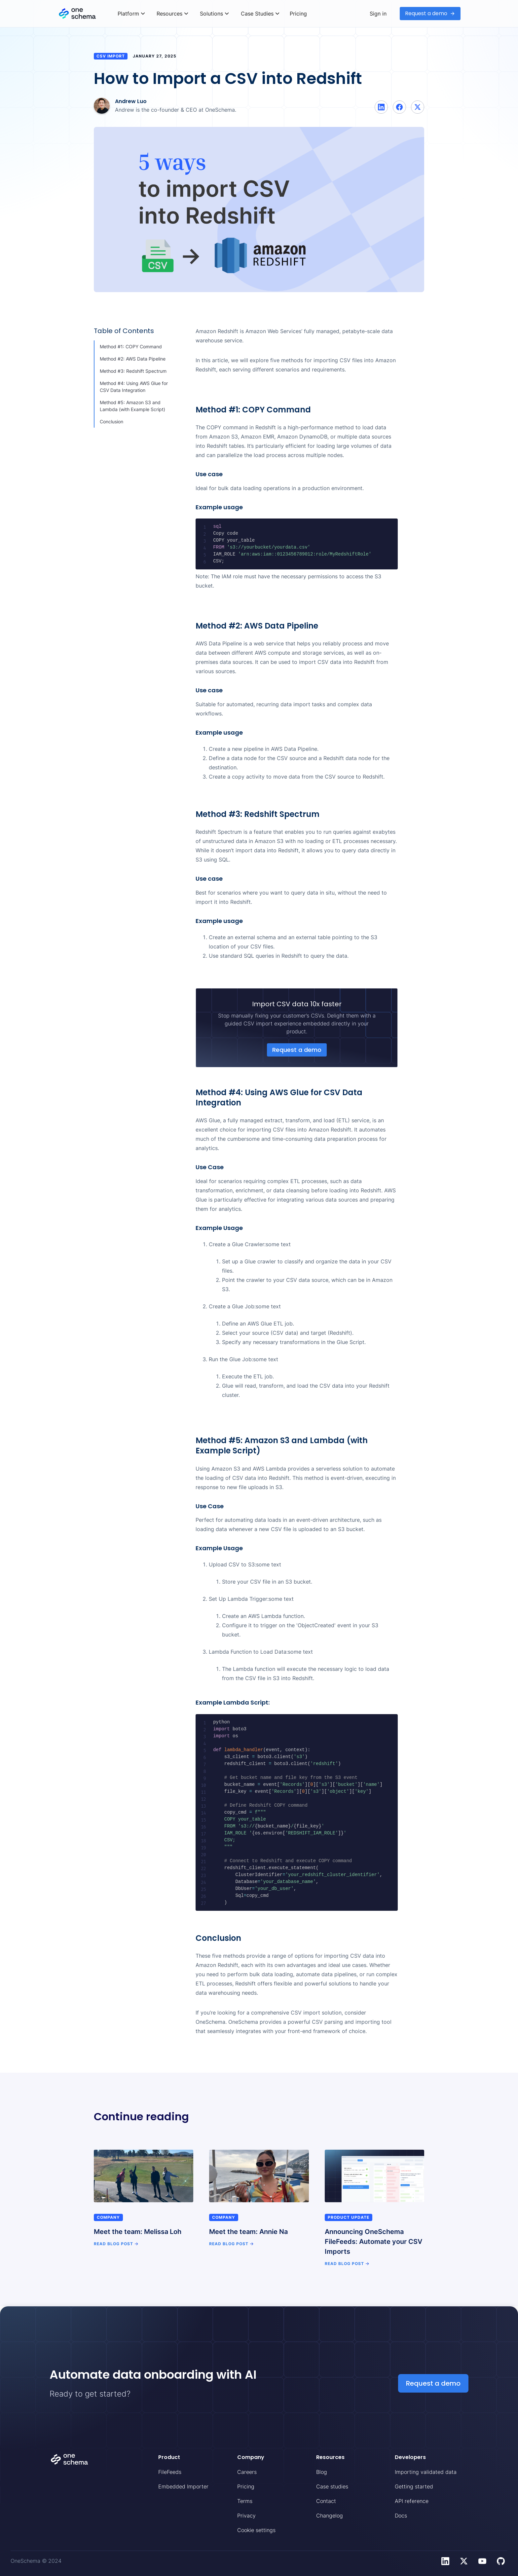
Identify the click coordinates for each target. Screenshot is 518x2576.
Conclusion (111, 421)
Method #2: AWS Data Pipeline (133, 359)
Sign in (378, 13)
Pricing (298, 13)
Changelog (329, 2515)
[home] (84, 13)
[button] (131, 13)
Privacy (246, 2515)
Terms (244, 2501)
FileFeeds (169, 2472)
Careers (247, 2472)
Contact (326, 2501)
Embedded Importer (183, 2486)
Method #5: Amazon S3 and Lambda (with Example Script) (132, 406)
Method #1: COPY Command (131, 346)
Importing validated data (426, 2472)
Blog (321, 2472)
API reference (411, 2501)
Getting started (414, 2486)
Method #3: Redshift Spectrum (133, 371)
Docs (401, 2515)
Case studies (332, 2486)
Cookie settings (256, 2530)
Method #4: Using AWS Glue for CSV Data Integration (134, 386)
